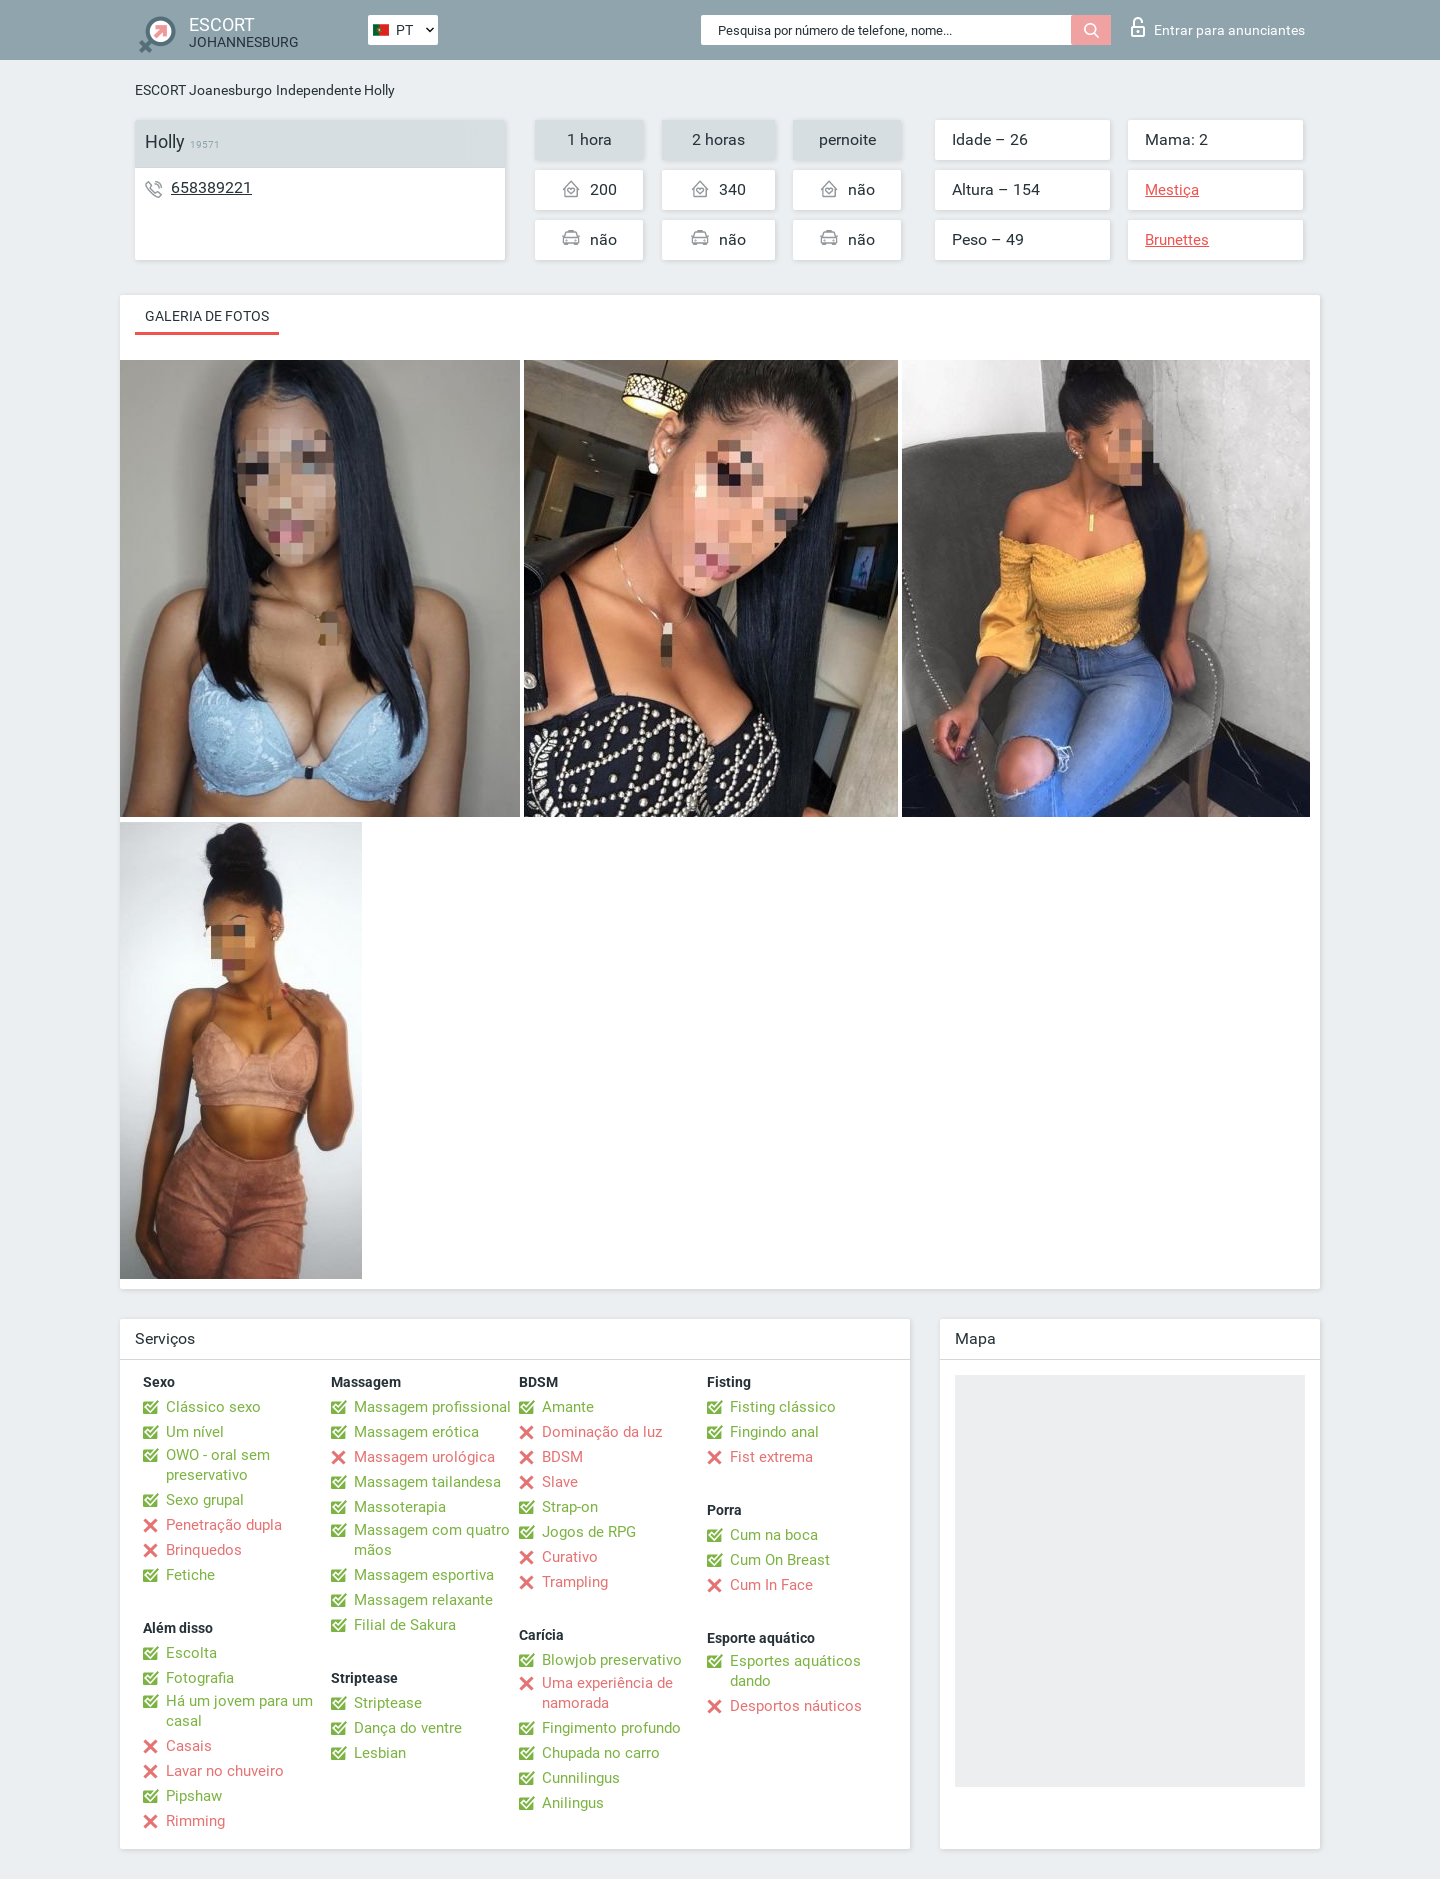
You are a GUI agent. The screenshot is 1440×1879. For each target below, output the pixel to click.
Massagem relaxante (423, 1600)
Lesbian (380, 1753)
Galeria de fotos (207, 316)
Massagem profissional (432, 1407)
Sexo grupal (205, 1500)
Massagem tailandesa (427, 1482)
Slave (560, 1482)
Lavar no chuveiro (225, 1771)
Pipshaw (194, 1796)
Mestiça (1172, 190)
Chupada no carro (601, 1753)
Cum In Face (771, 1585)
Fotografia (200, 1678)
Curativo (570, 1557)
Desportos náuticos (796, 1706)
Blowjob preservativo (612, 1660)
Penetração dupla (224, 1525)
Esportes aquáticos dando (795, 1671)
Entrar (1218, 27)
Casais (189, 1746)
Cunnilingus (581, 1778)
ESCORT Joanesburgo (203, 90)
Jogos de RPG (589, 1532)
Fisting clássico (783, 1407)
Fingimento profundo (611, 1728)
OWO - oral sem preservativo (218, 1465)
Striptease (388, 1703)
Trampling (575, 1582)
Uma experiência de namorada (607, 1693)
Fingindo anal (774, 1432)
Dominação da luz (602, 1432)
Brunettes (1177, 240)
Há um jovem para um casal (239, 1711)
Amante (568, 1407)
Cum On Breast (780, 1560)
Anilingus (573, 1803)
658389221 (211, 187)
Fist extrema (771, 1457)
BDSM (562, 1457)
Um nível (195, 1432)
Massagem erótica (416, 1432)
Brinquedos (204, 1550)
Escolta (191, 1653)
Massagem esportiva (424, 1575)
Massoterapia (400, 1507)
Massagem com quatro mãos (432, 1540)
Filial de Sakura (405, 1625)
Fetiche (190, 1575)
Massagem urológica (424, 1457)
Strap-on (570, 1507)
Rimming (195, 1821)
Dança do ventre (408, 1728)
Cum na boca (774, 1535)
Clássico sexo (213, 1407)
